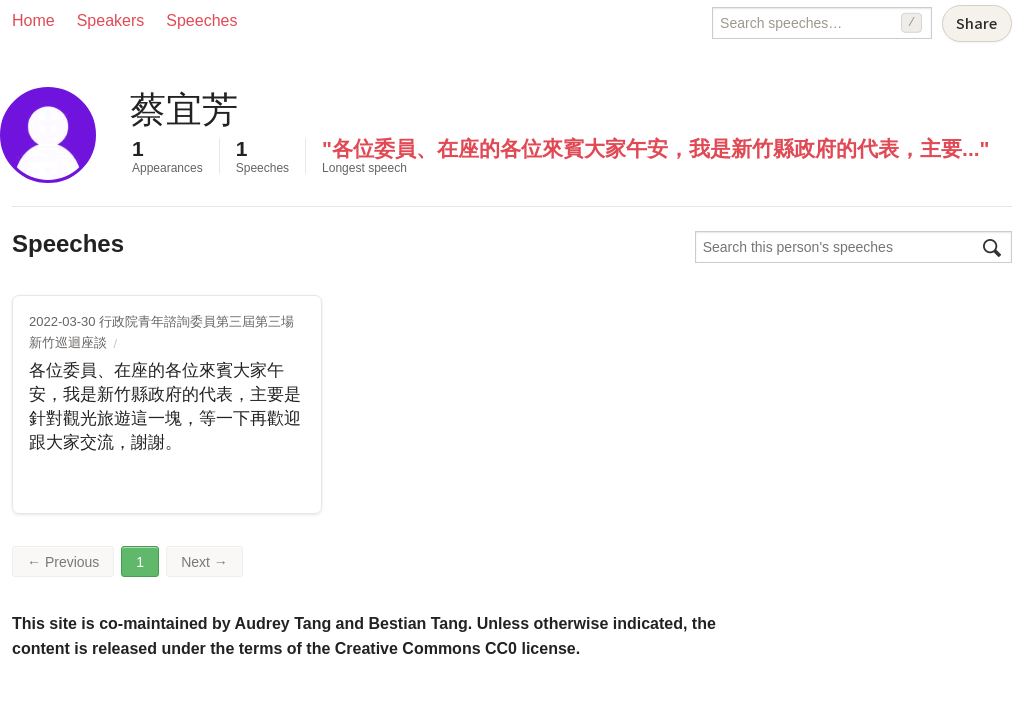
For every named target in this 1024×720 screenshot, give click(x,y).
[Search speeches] (822, 23)
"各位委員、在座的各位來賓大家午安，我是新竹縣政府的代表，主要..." (655, 148)
